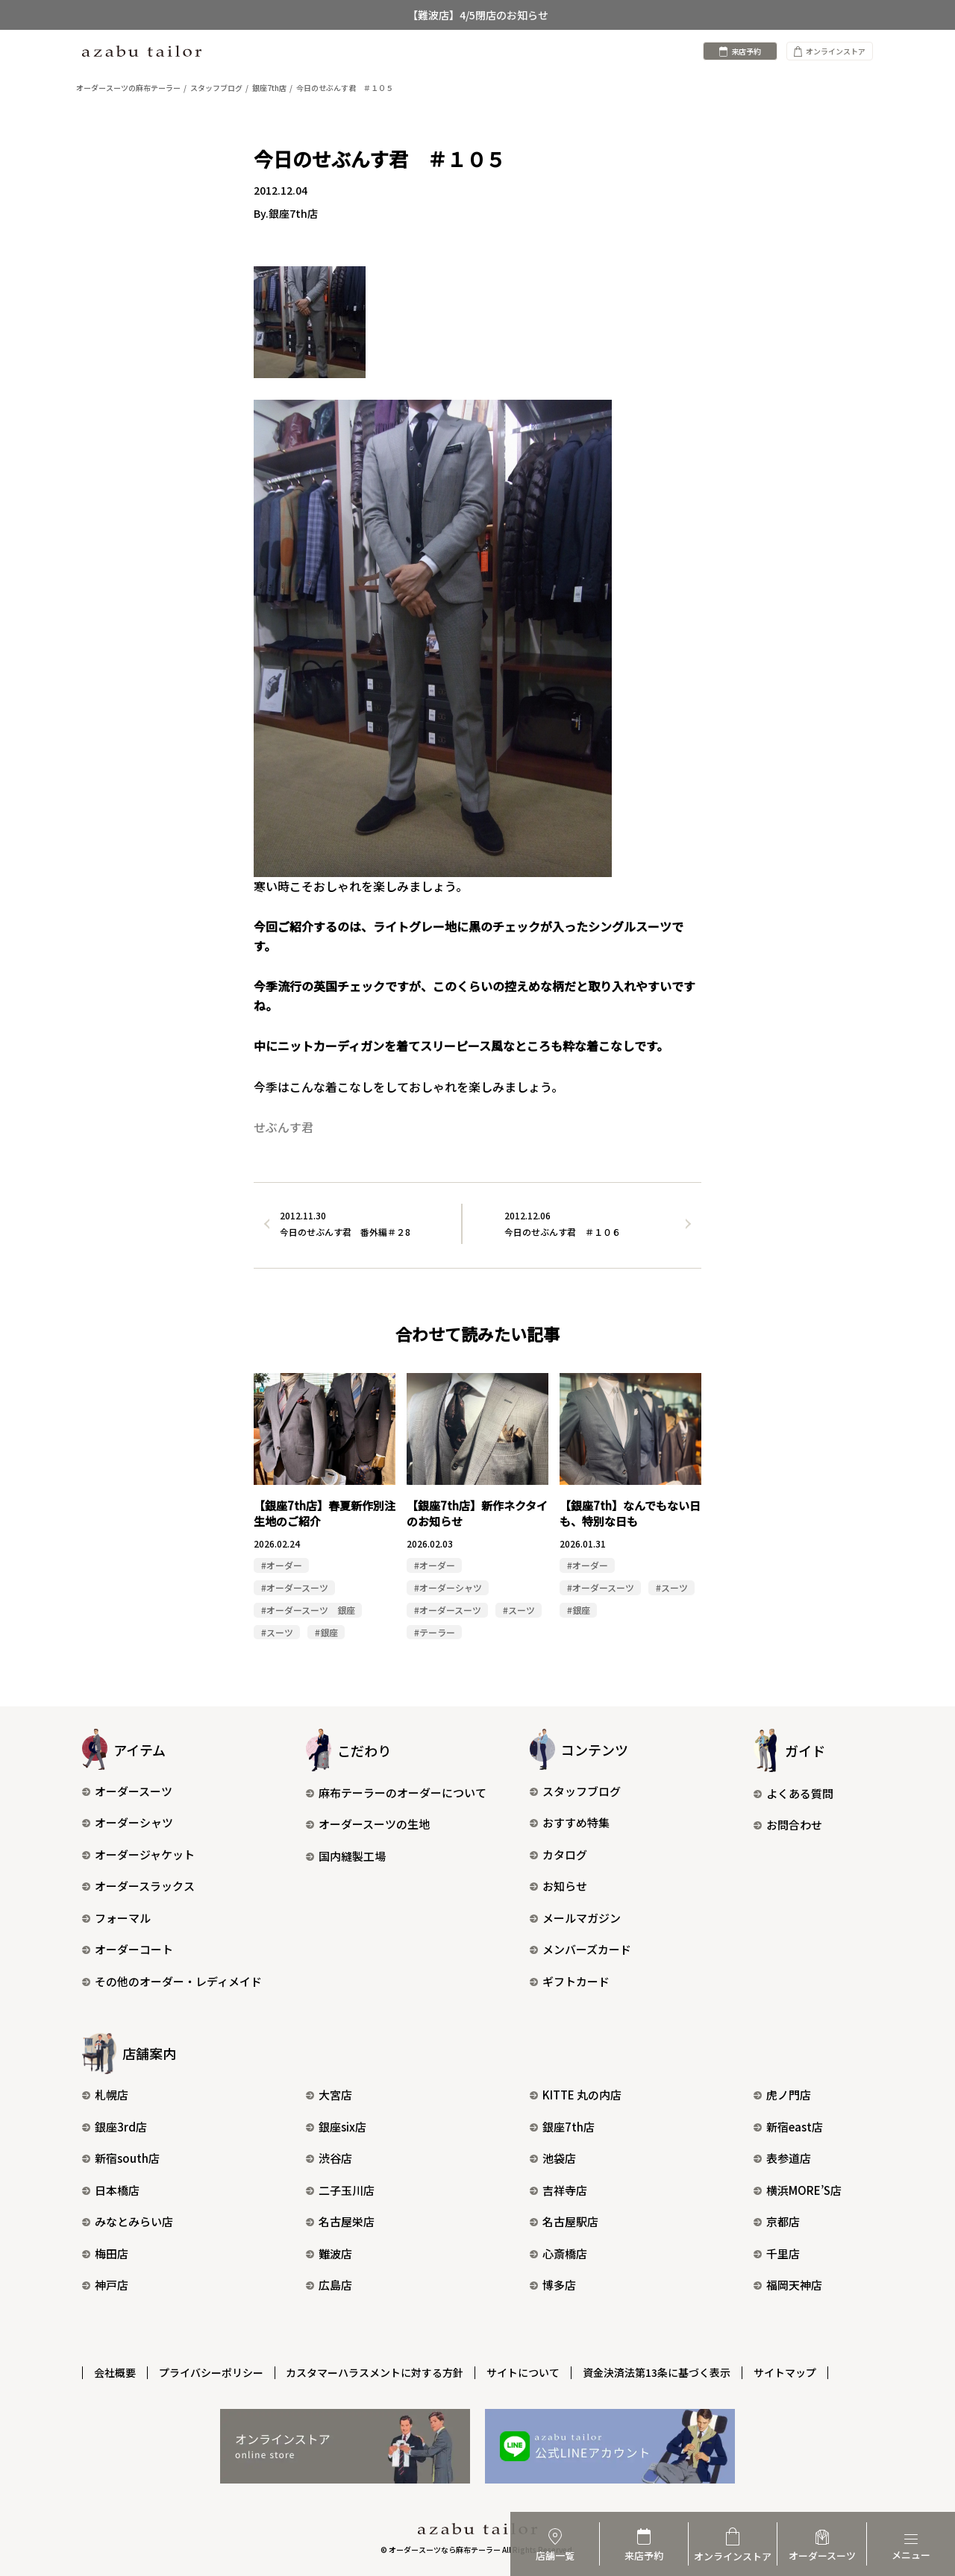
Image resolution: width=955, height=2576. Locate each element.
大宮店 (329, 2095)
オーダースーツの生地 (368, 1824)
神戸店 (105, 2285)
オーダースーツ (127, 1791)
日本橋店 (111, 2190)
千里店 (777, 2253)
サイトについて (523, 2372)
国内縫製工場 (346, 1856)
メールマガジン (575, 1918)
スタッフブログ (575, 1791)
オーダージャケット (138, 1854)
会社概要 (115, 2372)
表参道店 (782, 2159)
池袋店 (553, 2159)
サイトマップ (785, 2372)
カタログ (558, 1854)
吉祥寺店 (558, 2190)
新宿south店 (121, 2159)
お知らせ (558, 1886)
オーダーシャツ (127, 1823)
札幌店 (105, 2095)
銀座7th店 (562, 2126)
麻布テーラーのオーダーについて (396, 1792)
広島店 (329, 2285)
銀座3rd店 (114, 2126)
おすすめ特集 (570, 1823)
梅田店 (105, 2253)
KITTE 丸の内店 (575, 2095)
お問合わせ (788, 1825)
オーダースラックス (138, 1886)
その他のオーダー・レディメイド (172, 1981)
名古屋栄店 (340, 2222)
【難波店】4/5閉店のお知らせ (477, 14)
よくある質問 (793, 1793)
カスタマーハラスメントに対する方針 (375, 2372)
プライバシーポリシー (211, 2372)
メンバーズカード (580, 1950)
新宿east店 (788, 2126)
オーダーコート (127, 1950)
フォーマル (116, 1918)
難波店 (329, 2253)
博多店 (553, 2285)
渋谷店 (329, 2159)
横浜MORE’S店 (798, 2190)
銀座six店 (336, 2126)
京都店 (777, 2222)
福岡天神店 (788, 2285)
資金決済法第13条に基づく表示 (657, 2372)
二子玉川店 (340, 2190)
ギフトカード (570, 1981)
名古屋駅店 (564, 2222)
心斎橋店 (558, 2253)
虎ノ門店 (782, 2095)
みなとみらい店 (127, 2222)
